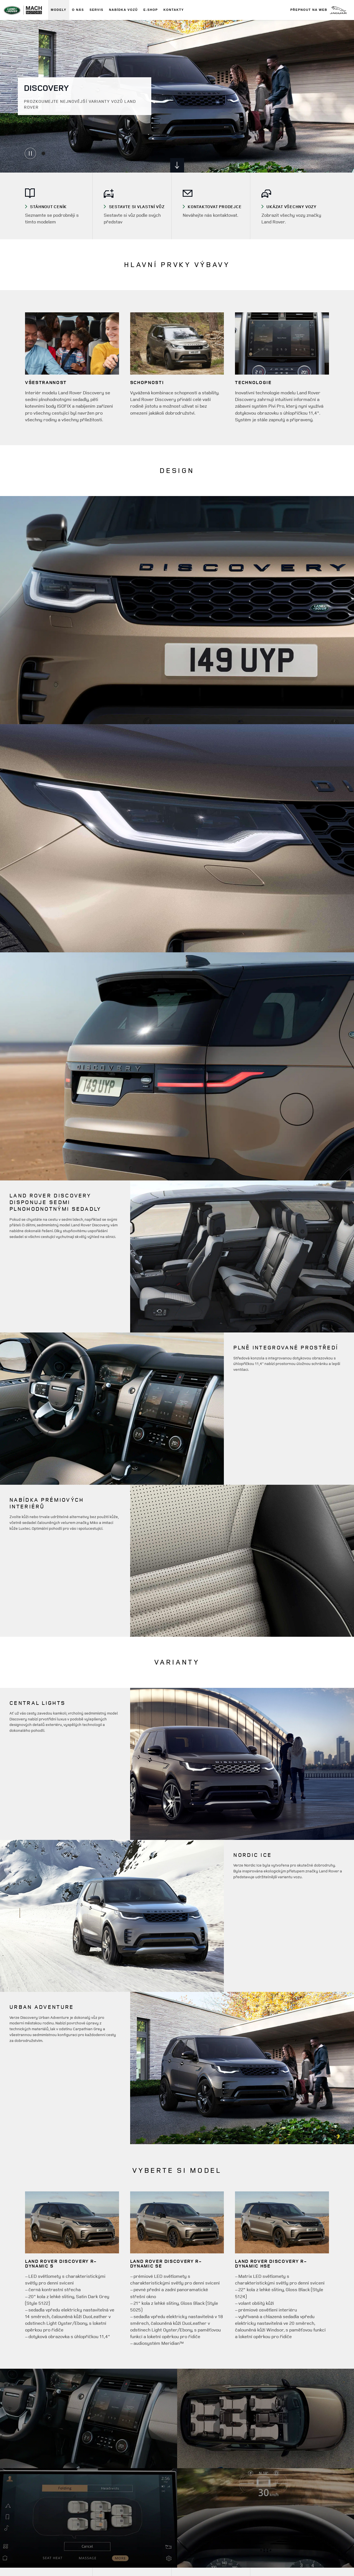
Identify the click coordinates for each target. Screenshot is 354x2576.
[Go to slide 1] (43, 153)
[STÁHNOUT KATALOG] (56, 207)
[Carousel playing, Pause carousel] (30, 153)
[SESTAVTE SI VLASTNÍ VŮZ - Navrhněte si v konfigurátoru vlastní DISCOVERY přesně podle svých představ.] (134, 207)
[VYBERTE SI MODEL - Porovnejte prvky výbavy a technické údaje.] (213, 207)
